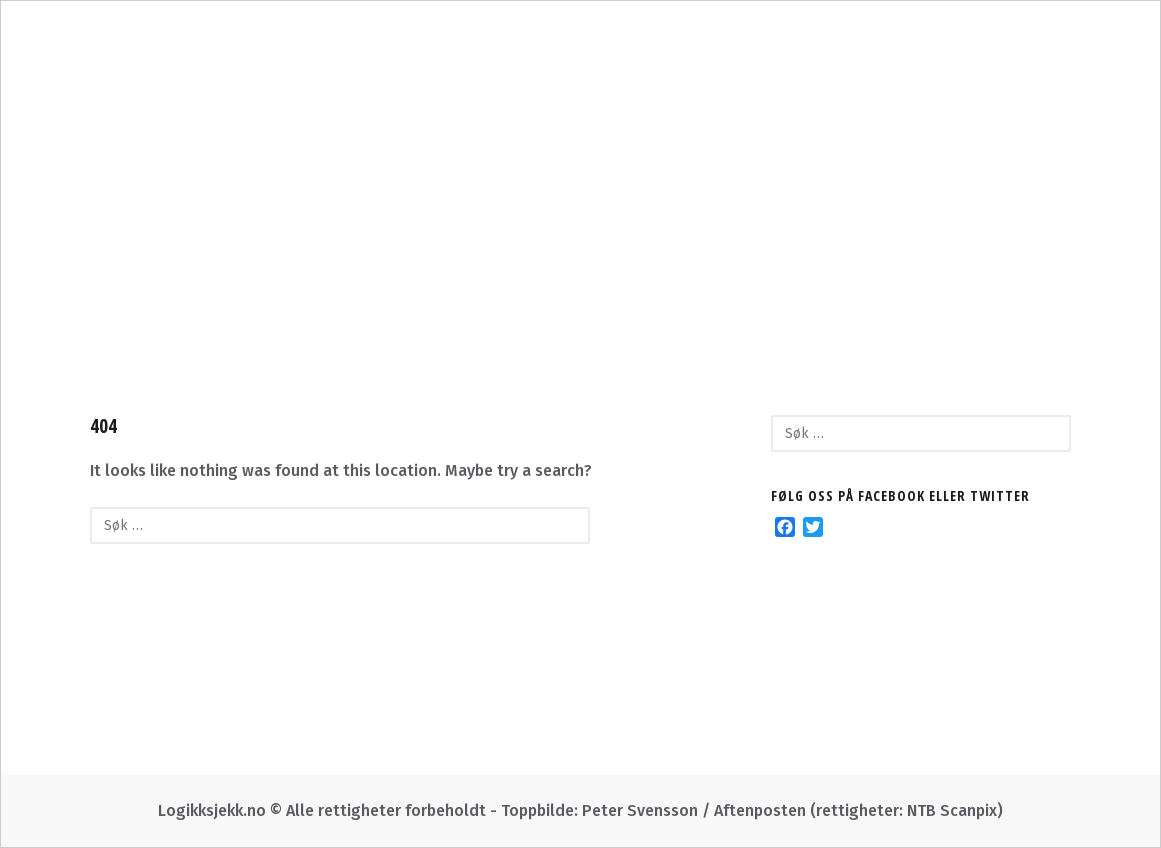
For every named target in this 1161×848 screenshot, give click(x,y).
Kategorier (422, 264)
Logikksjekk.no (581, 184)
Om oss (293, 264)
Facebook (858, 264)
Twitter (736, 264)
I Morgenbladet (587, 264)
